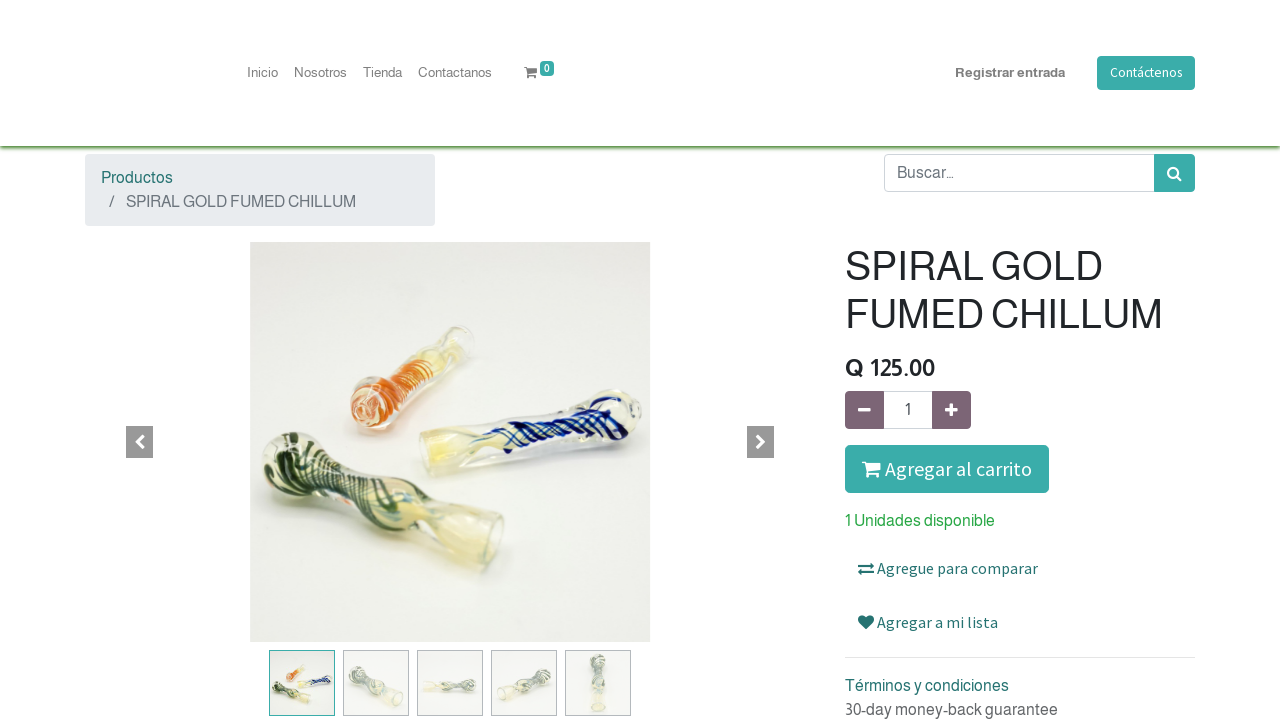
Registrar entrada (1010, 72)
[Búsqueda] (1174, 173)
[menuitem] (262, 73)
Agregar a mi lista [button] (928, 622)
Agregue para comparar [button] (948, 568)
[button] (140, 442)
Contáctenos (1146, 72)
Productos (137, 177)
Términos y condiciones (927, 685)
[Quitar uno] (864, 410)
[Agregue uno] (951, 410)
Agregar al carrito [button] (947, 468)
